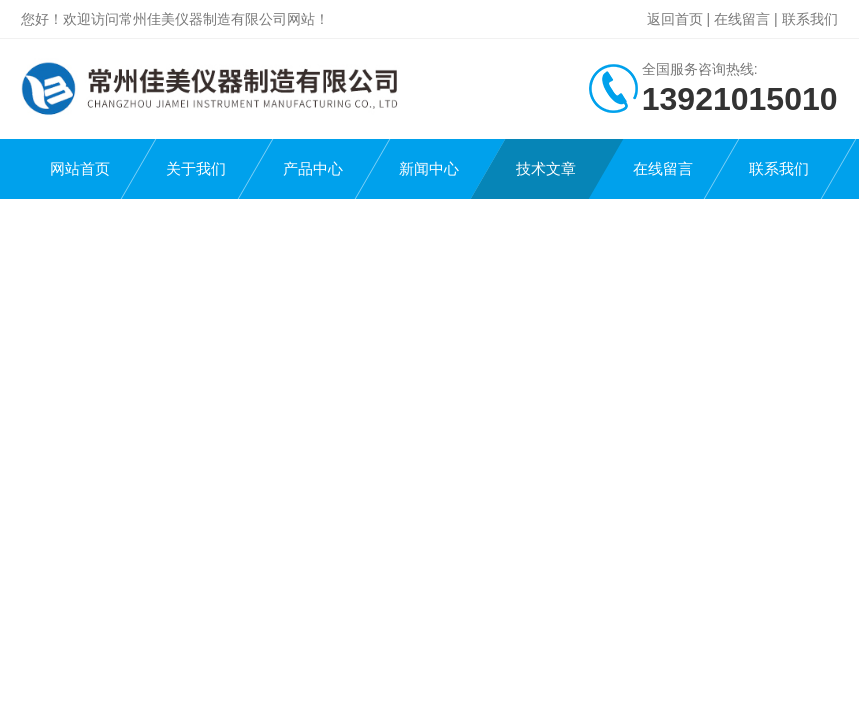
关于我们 (196, 168)
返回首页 (675, 19)
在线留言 (742, 19)
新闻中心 (429, 168)
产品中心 (313, 168)
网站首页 (80, 168)
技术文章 (546, 168)
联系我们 (810, 19)
